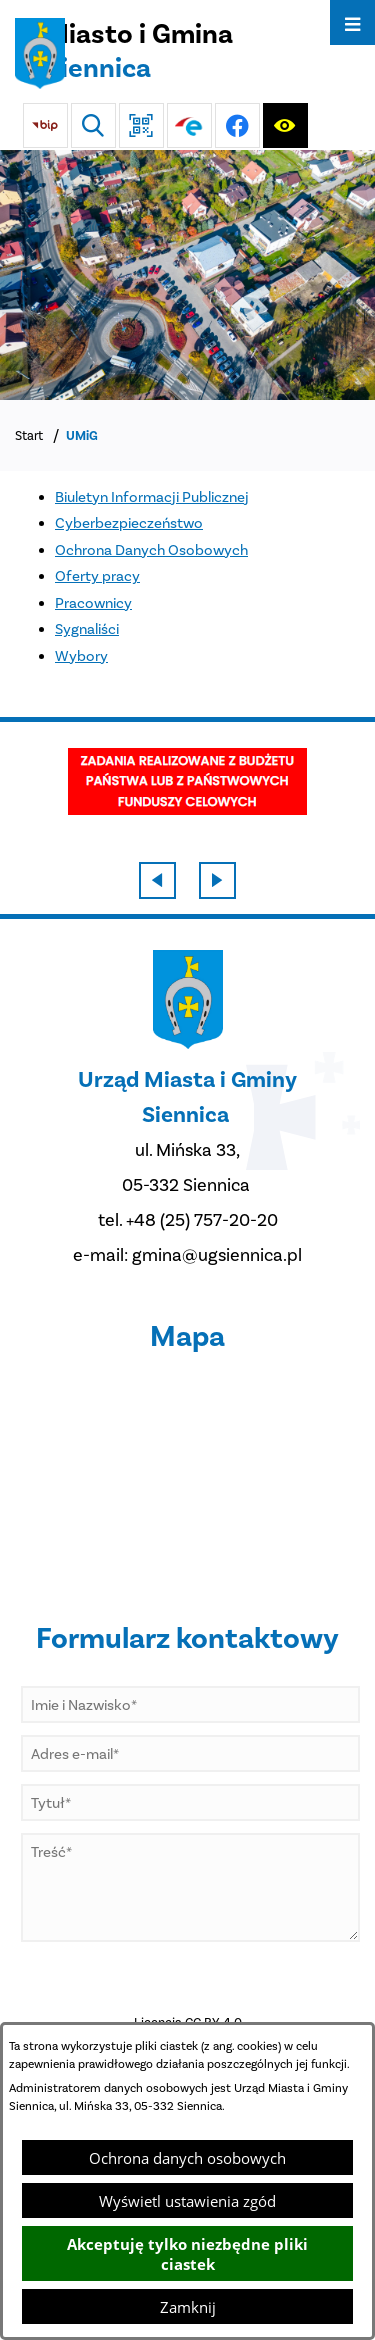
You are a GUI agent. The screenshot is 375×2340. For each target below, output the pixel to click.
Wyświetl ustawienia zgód (187, 2201)
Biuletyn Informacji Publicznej (152, 497)
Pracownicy (93, 603)
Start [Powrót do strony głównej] (29, 435)
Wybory (81, 656)
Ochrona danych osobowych (187, 2158)
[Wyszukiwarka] (93, 125)
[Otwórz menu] (352, 22)
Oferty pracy (97, 576)
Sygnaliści (87, 629)
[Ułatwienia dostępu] (285, 125)
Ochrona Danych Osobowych (151, 550)
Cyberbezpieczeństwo (129, 523)
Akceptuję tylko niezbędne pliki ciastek (187, 2254)
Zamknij (188, 2307)
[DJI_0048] (187, 275)
